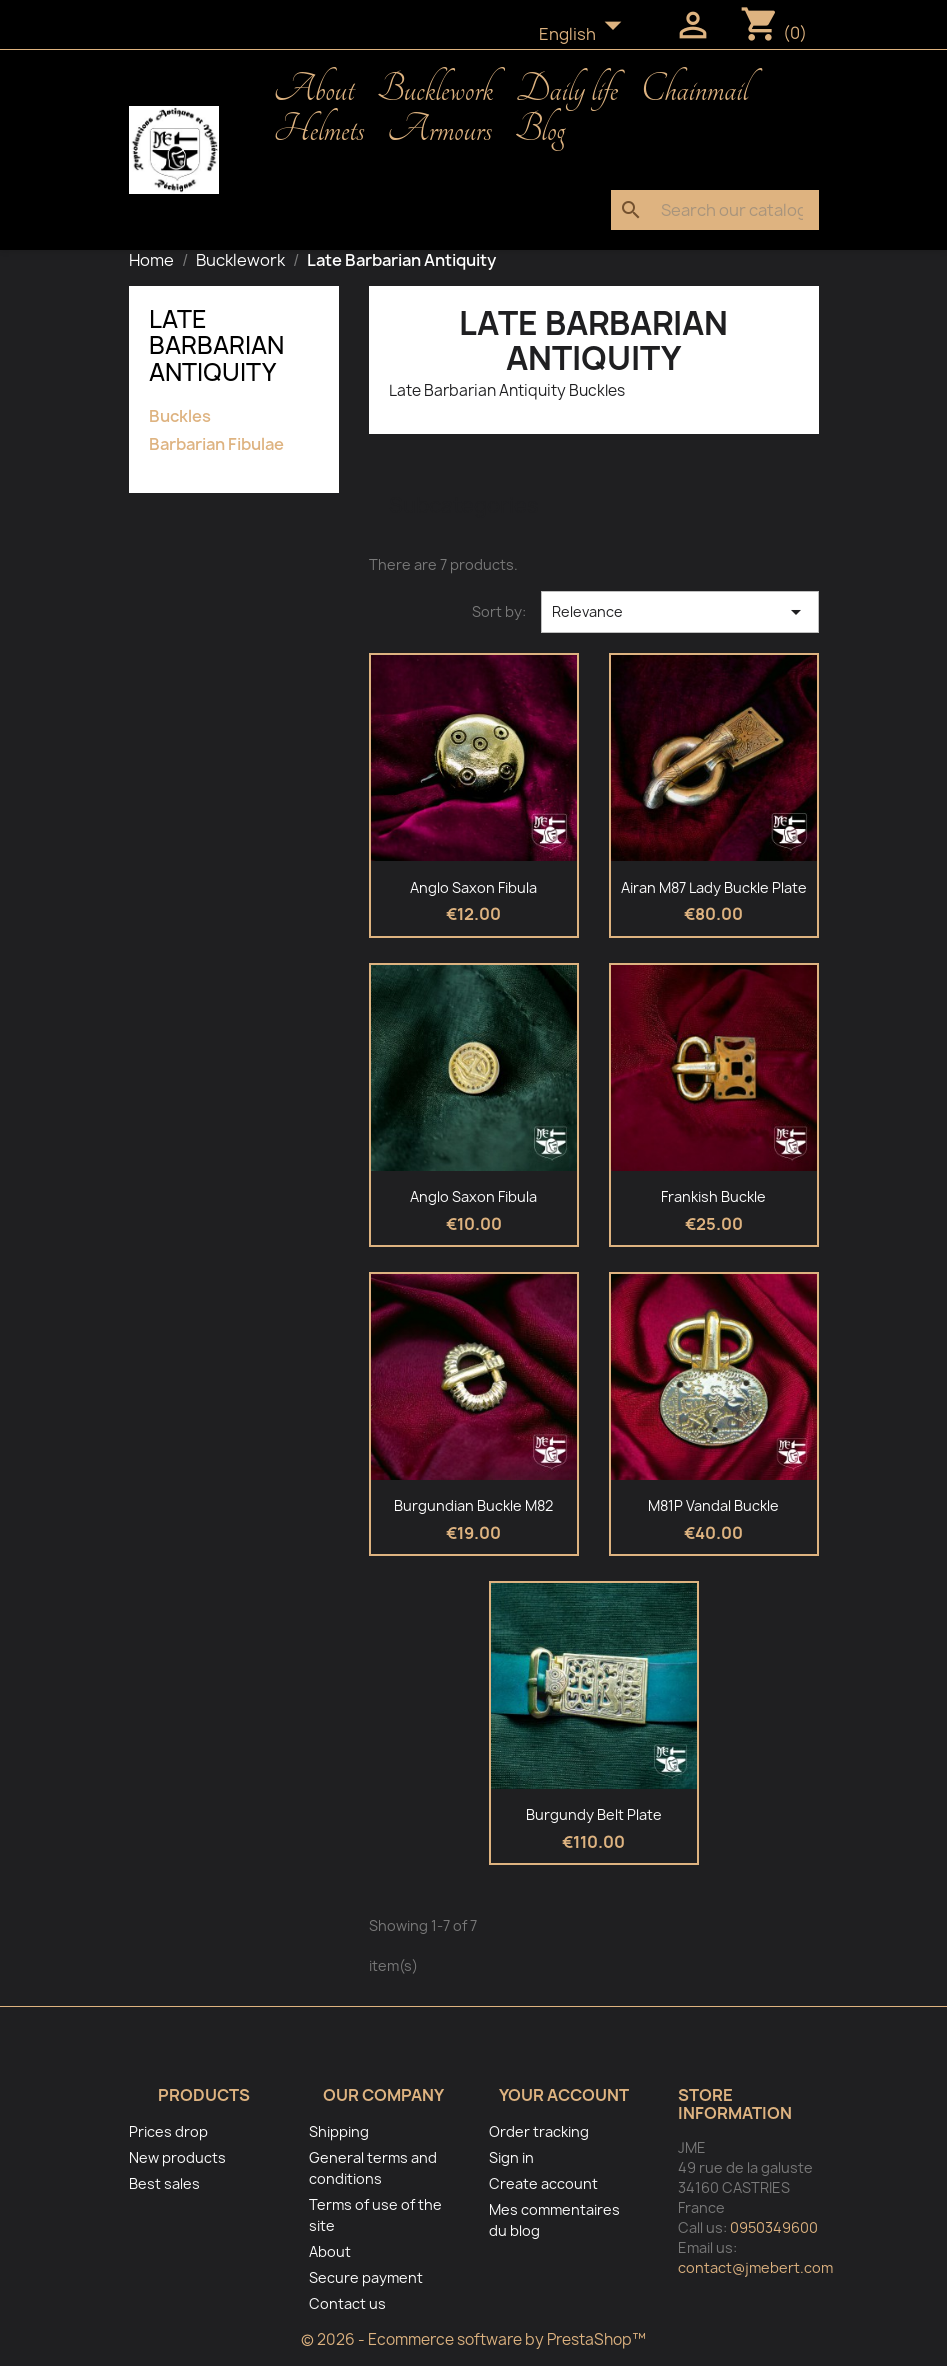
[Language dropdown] (586, 35)
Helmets (319, 130)
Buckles (180, 416)
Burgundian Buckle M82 (473, 1505)
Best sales (164, 2183)
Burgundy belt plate (594, 1814)
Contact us (347, 2303)
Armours (439, 130)
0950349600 (774, 2227)
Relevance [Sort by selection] (679, 612)
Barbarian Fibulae (216, 444)
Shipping (339, 2131)
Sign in (511, 2157)
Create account (543, 2183)
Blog (540, 130)
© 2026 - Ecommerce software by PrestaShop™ (473, 2339)
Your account (564, 2095)
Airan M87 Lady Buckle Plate (714, 887)
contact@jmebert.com (755, 2267)
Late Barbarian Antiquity (216, 345)
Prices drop (168, 2131)
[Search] (715, 210)
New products (177, 2157)
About (314, 90)
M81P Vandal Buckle (713, 1505)
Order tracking (539, 2131)
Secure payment (366, 2277)
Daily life (567, 90)
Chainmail (694, 90)
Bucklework (435, 90)
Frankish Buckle (713, 1196)
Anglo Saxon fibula (473, 887)
